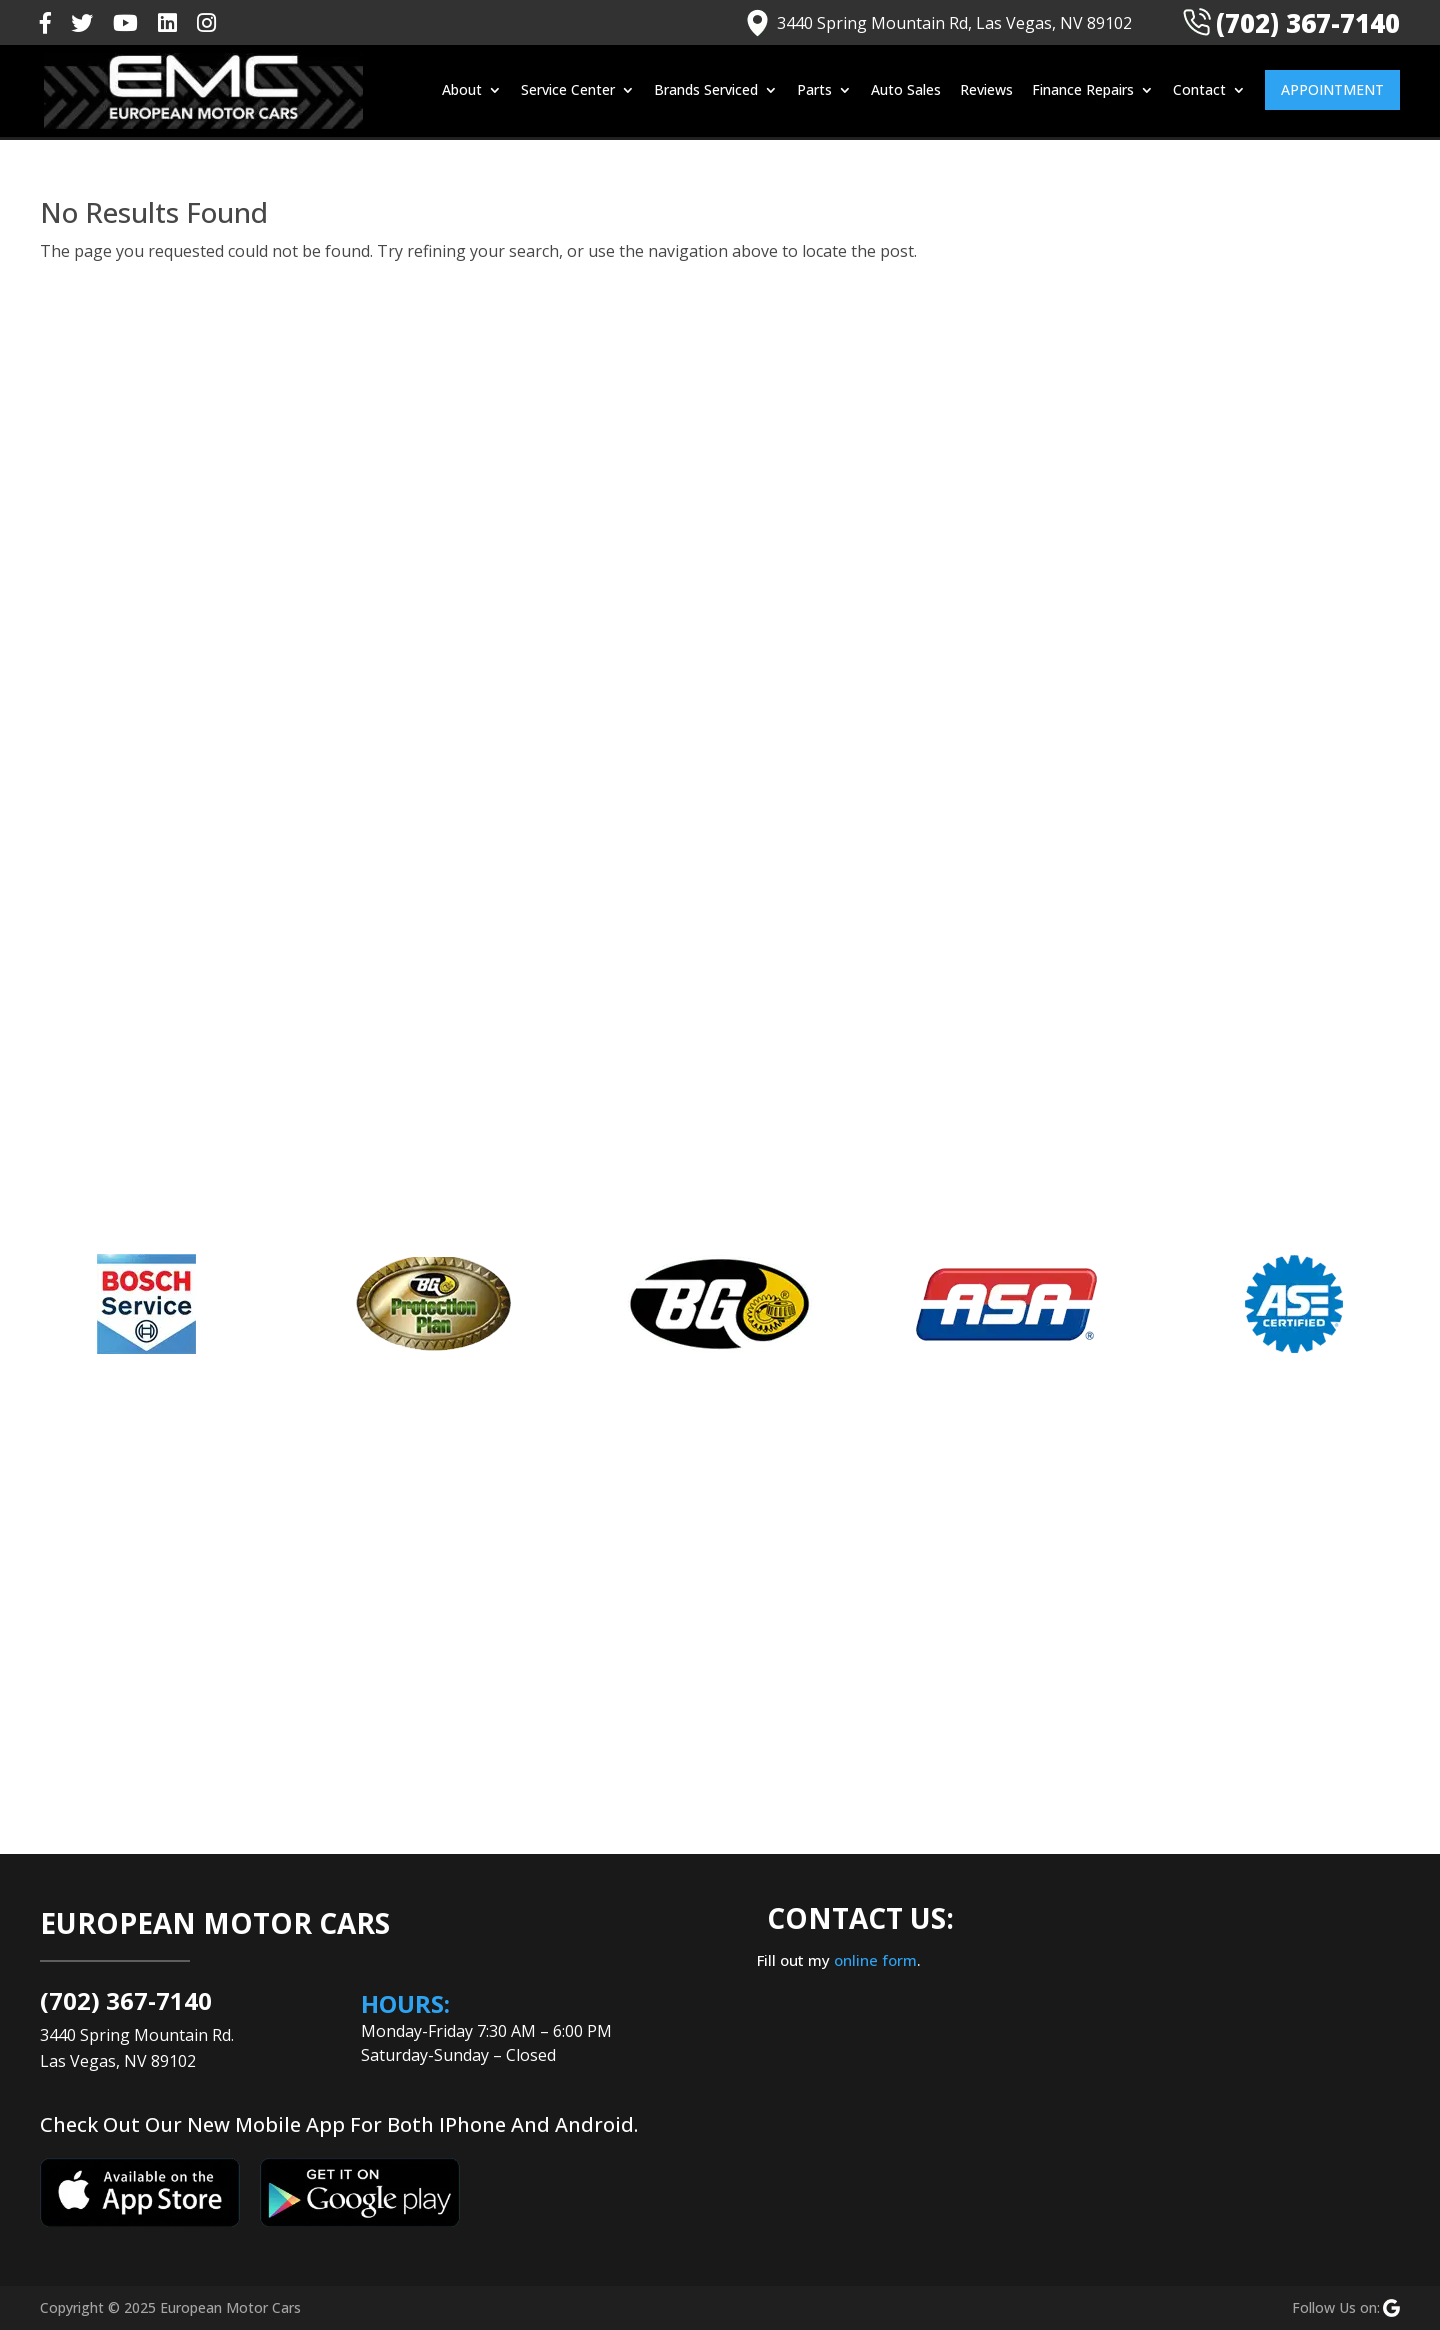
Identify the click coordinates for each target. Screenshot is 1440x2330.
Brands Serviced (706, 93)
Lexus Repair (1192, 941)
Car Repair (1183, 845)
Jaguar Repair (1194, 877)
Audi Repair (1187, 685)
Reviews (986, 93)
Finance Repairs (1083, 93)
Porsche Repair (1200, 1037)
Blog (1161, 749)
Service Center (568, 93)
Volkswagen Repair (1214, 1101)
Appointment (1332, 91)
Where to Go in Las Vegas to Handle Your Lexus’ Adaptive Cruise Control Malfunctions (1248, 420)
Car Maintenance (1207, 813)
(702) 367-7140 (1291, 22)
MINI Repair (1187, 1005)
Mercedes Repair (1206, 973)
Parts (814, 93)
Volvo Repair (1190, 1133)
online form (875, 1960)
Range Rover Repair (1216, 1069)
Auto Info (1179, 717)
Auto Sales (906, 93)
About (462, 93)
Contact (1199, 93)
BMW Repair (1189, 781)
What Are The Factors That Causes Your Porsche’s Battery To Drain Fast (1271, 338)
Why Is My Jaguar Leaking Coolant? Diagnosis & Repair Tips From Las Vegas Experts (1270, 559)
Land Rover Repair (1211, 909)
